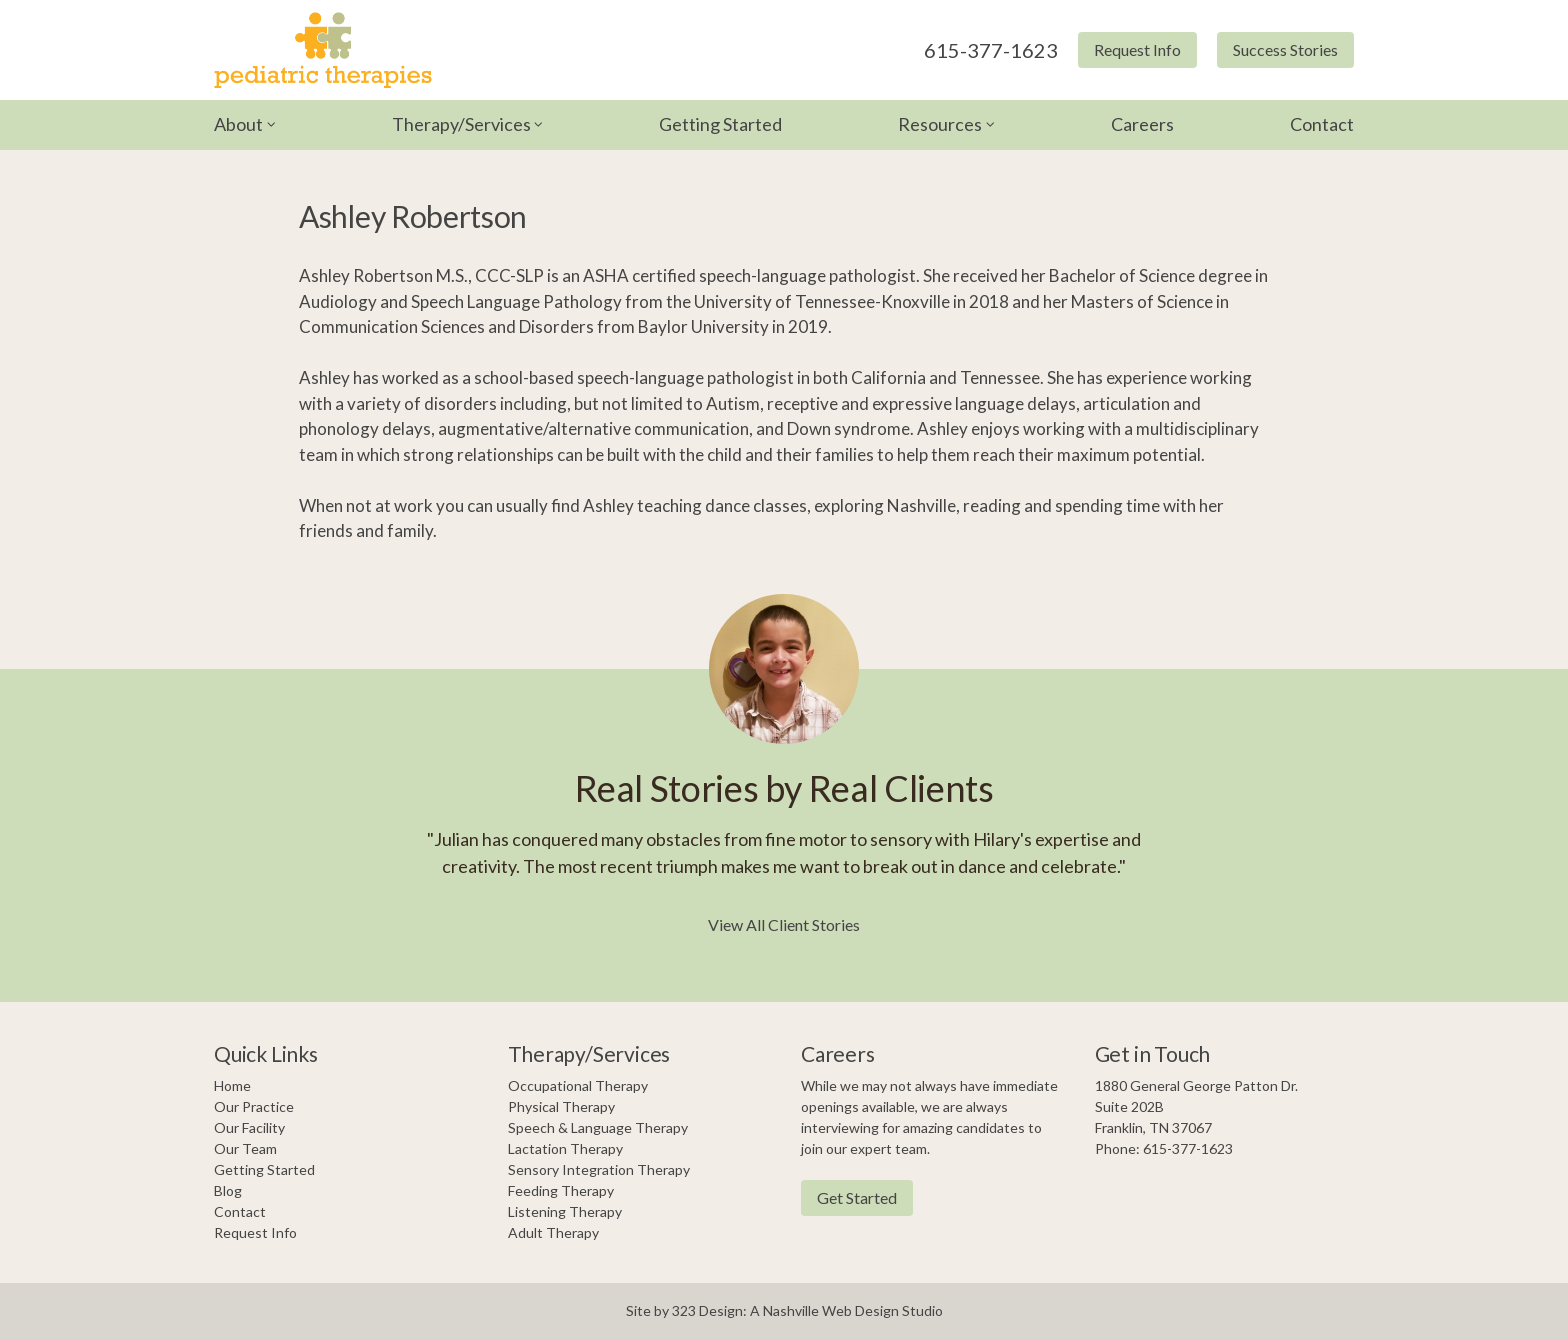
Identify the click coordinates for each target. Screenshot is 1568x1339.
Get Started (857, 1197)
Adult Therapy (553, 1232)
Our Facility (249, 1127)
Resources (940, 124)
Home (232, 1085)
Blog (228, 1190)
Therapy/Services (461, 124)
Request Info (1137, 49)
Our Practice (254, 1106)
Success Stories (1285, 49)
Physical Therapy (561, 1106)
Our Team (245, 1148)
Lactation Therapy (565, 1148)
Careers (1142, 124)
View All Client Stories (784, 924)
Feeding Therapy (561, 1190)
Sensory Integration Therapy (599, 1169)
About (238, 124)
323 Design (707, 1310)
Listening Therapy (565, 1211)
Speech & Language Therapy (598, 1127)
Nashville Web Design (831, 1310)
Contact (1322, 124)
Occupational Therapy (578, 1085)
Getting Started (720, 124)
